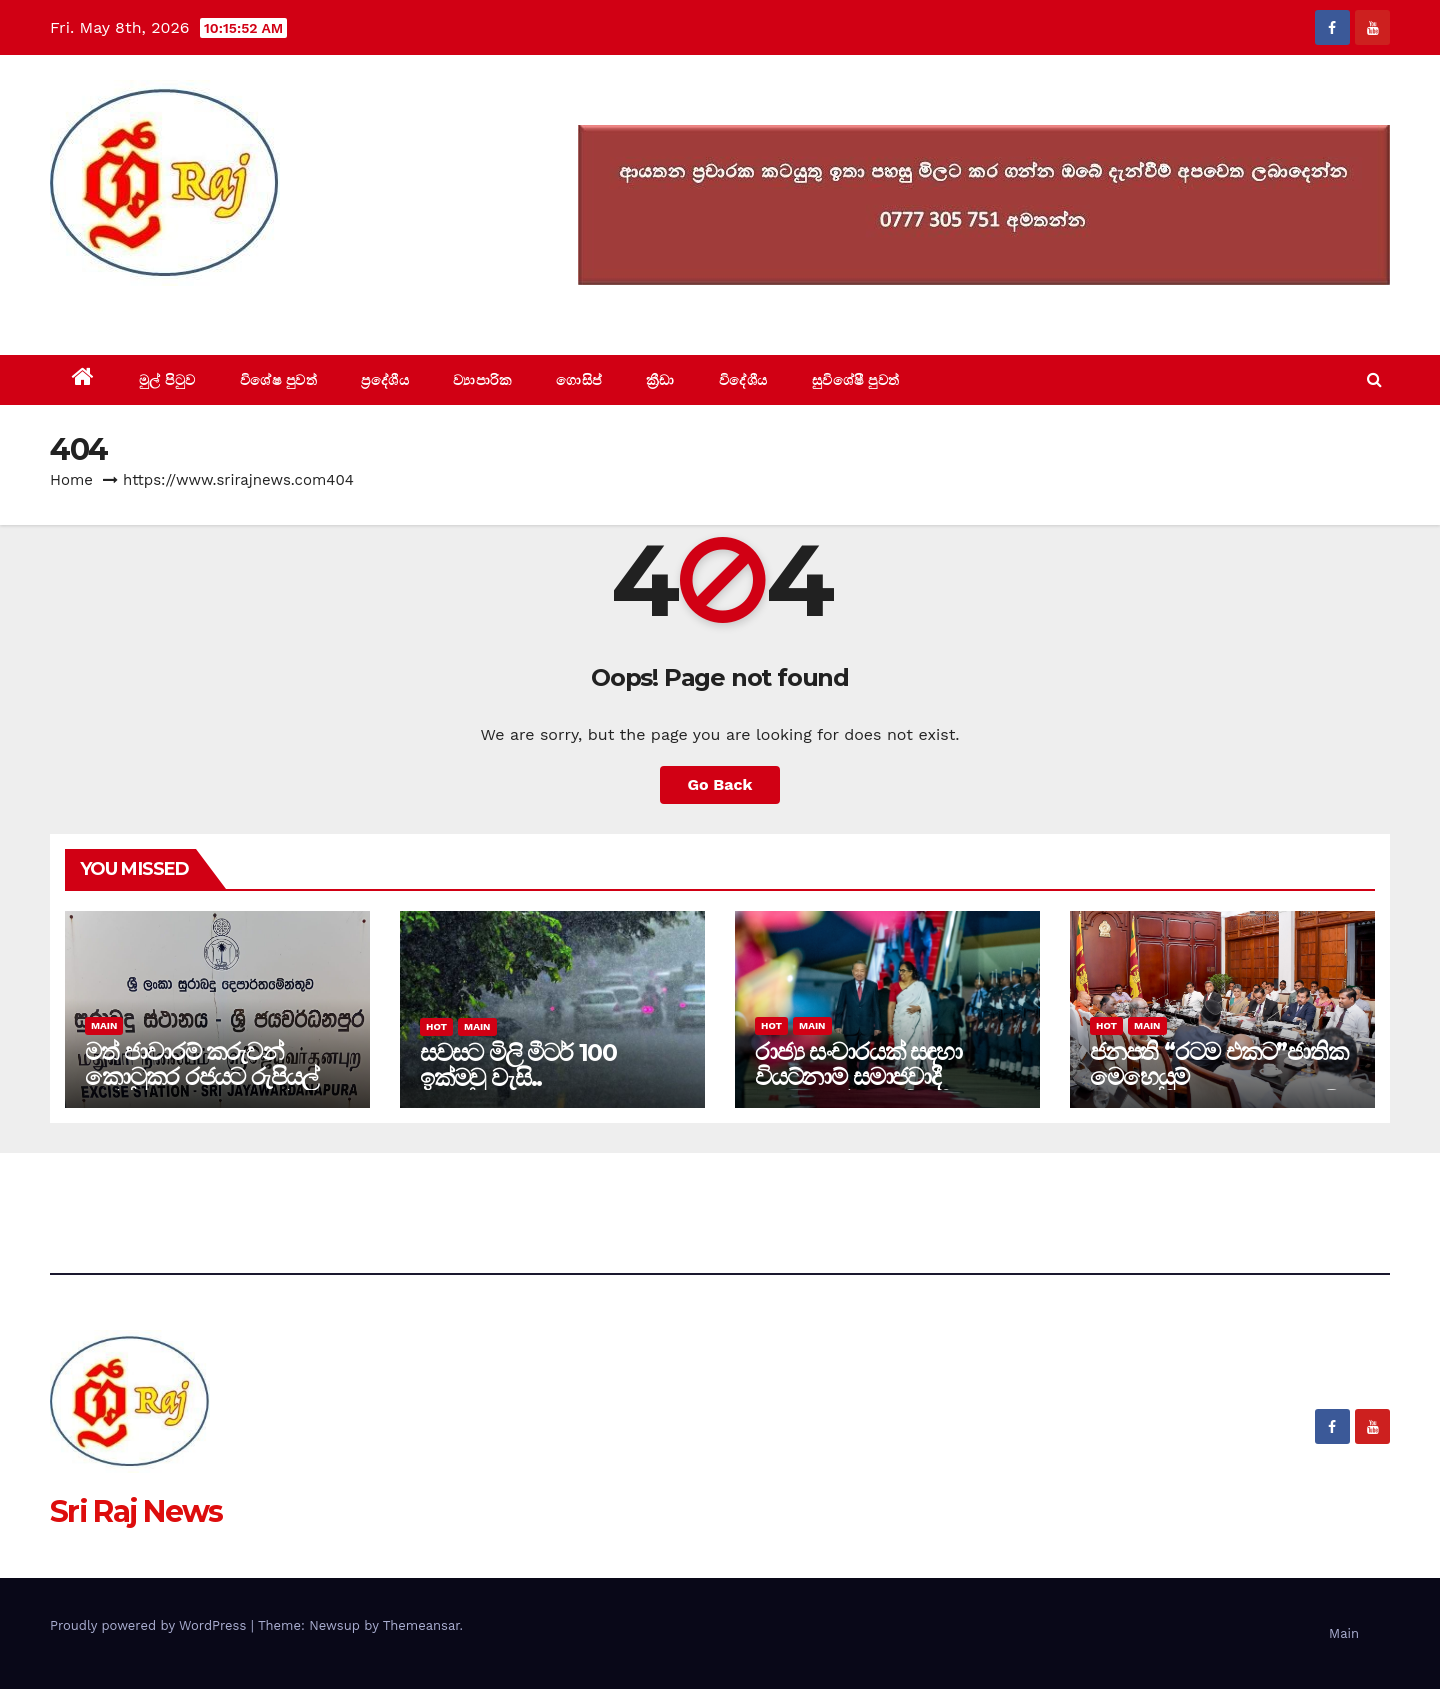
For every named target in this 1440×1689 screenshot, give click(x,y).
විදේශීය (743, 380)
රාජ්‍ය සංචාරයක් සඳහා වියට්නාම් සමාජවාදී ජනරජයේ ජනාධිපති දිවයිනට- (858, 1089)
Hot (436, 1026)
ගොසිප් (579, 380)
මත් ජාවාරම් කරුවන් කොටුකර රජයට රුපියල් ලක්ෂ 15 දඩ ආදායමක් (201, 1076)
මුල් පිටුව (167, 380)
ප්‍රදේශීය (385, 380)
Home (71, 480)
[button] (1374, 379)
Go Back (720, 784)
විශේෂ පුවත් (279, 380)
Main (104, 1025)
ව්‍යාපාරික (482, 380)
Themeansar (421, 1625)
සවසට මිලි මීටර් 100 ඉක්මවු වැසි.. (518, 1065)
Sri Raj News (136, 309)
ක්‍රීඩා (660, 380)
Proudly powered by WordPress (150, 1625)
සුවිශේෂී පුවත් (856, 380)
